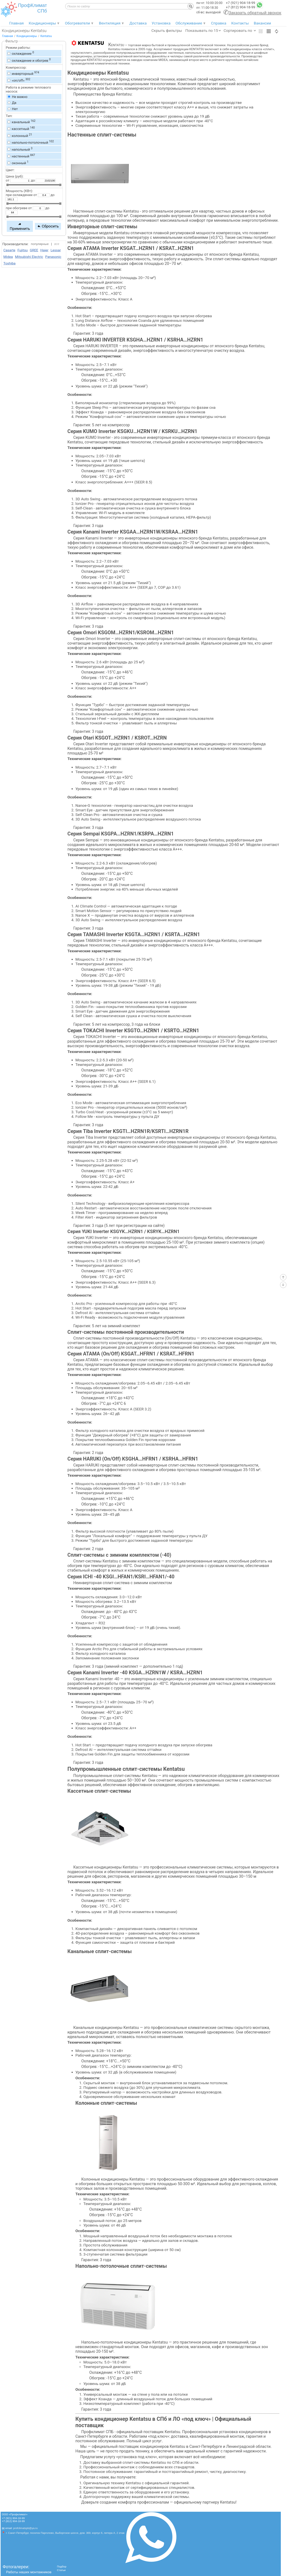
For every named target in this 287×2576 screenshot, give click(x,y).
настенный (21, 155)
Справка (218, 23)
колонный (20, 135)
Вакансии (262, 23)
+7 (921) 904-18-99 (240, 3)
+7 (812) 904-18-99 (240, 7)
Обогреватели (77, 23)
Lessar (56, 250)
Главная (16, 23)
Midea (8, 257)
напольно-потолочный (31, 142)
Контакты (240, 23)
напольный (20, 149)
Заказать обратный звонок (255, 12)
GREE (34, 250)
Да (12, 103)
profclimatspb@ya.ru (25, 2528)
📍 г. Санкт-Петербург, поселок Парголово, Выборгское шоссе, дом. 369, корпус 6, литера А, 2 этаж (63, 2532)
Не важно (17, 97)
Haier (44, 250)
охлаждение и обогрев (29, 60)
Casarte (9, 250)
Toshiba (9, 263)
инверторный (23, 73)
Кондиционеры (42, 23)
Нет (13, 109)
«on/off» (19, 80)
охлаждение (21, 53)
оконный (18, 162)
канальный (21, 121)
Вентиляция (109, 23)
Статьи (61, 2570)
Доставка (138, 23)
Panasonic (53, 257)
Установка (161, 23)
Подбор (61, 2566)
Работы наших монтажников (28, 2572)
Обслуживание (189, 23)
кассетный (21, 128)
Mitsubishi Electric (29, 257)
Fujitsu (23, 250)
